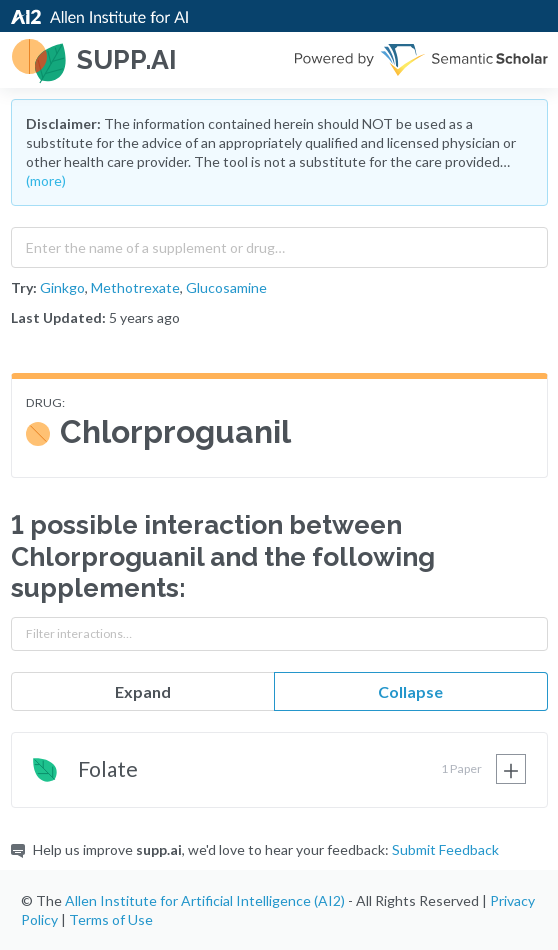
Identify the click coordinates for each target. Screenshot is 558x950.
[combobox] (279, 243)
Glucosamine (226, 287)
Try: (24, 287)
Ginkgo (62, 287)
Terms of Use (111, 919)
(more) (46, 180)
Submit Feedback (445, 849)
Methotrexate (135, 287)
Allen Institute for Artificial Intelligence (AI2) (205, 900)
